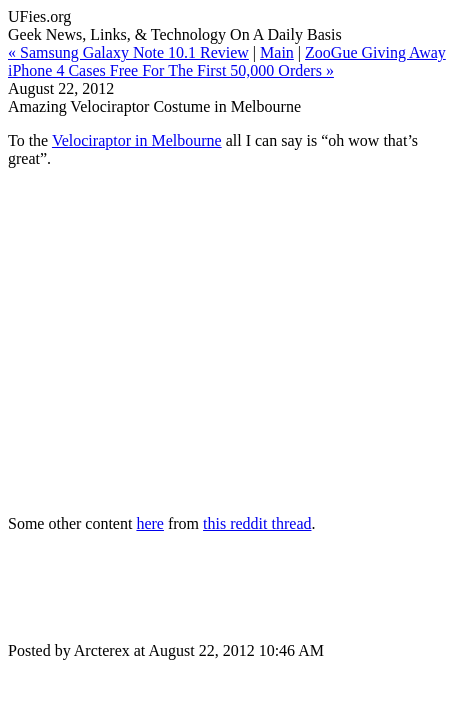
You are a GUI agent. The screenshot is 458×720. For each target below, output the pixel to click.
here (150, 523)
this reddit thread (257, 523)
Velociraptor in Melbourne (137, 140)
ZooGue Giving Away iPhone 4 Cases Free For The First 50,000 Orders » (227, 61)
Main (277, 52)
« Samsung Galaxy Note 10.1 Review (128, 52)
